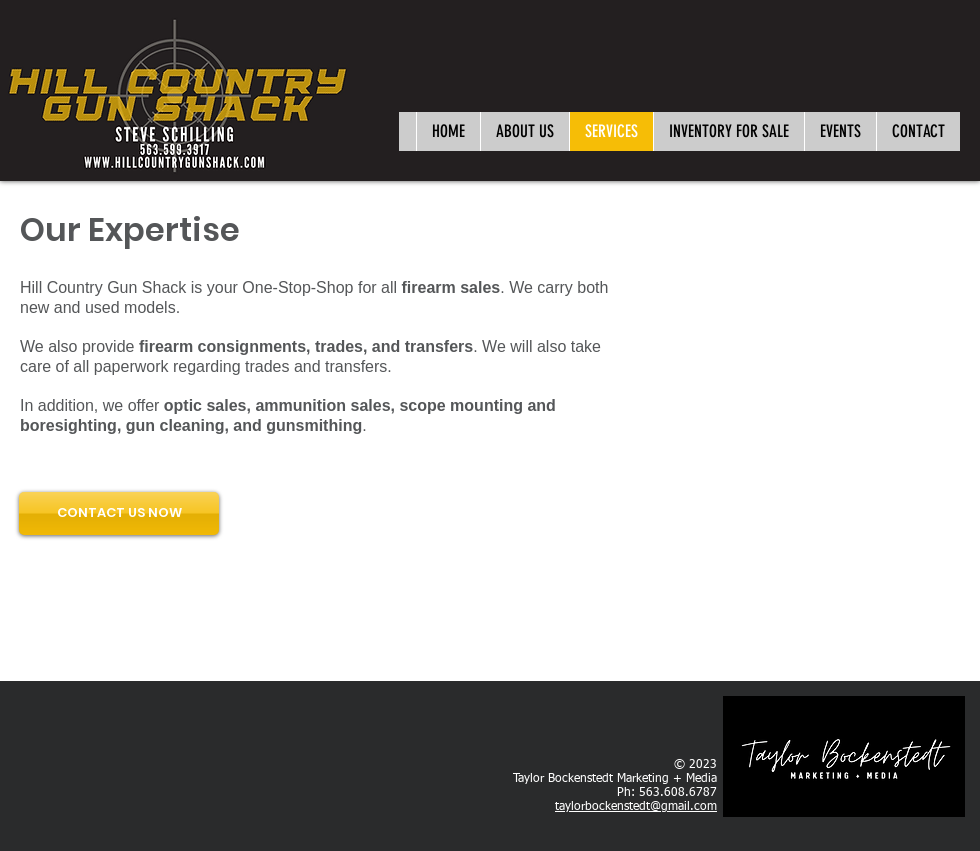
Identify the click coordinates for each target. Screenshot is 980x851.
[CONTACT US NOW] (119, 513)
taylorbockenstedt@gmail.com (636, 807)
